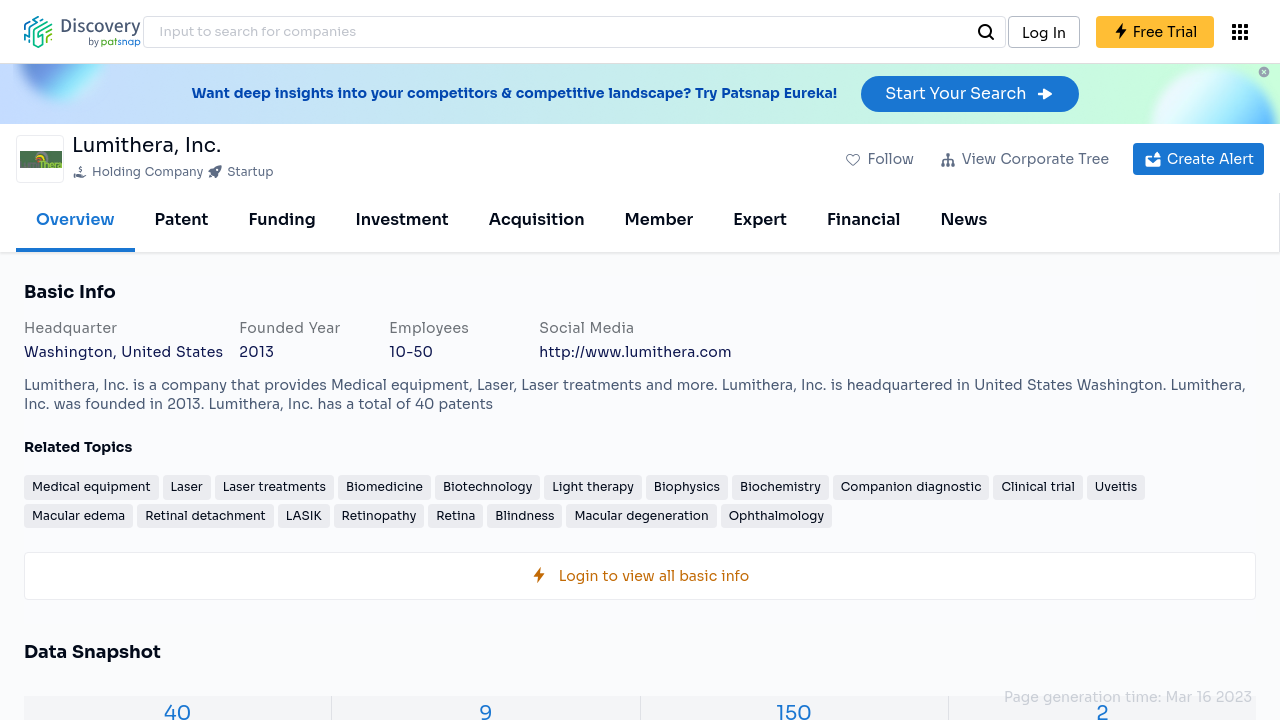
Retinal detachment (205, 515)
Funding (281, 219)
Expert (760, 219)
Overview (75, 219)
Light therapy (593, 486)
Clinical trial (1037, 486)
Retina (455, 515)
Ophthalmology (776, 515)
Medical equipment (91, 486)
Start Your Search (969, 93)
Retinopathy (379, 515)
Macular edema (78, 515)
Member (659, 219)
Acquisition (537, 219)
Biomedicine (384, 486)
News (963, 219)
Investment (402, 219)
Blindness (524, 515)
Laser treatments (274, 486)
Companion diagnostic (911, 486)
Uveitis (1116, 486)
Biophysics (687, 486)
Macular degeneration (641, 515)
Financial (863, 219)
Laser (187, 486)
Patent (182, 219)
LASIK (304, 515)
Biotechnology (487, 486)
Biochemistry (780, 486)
